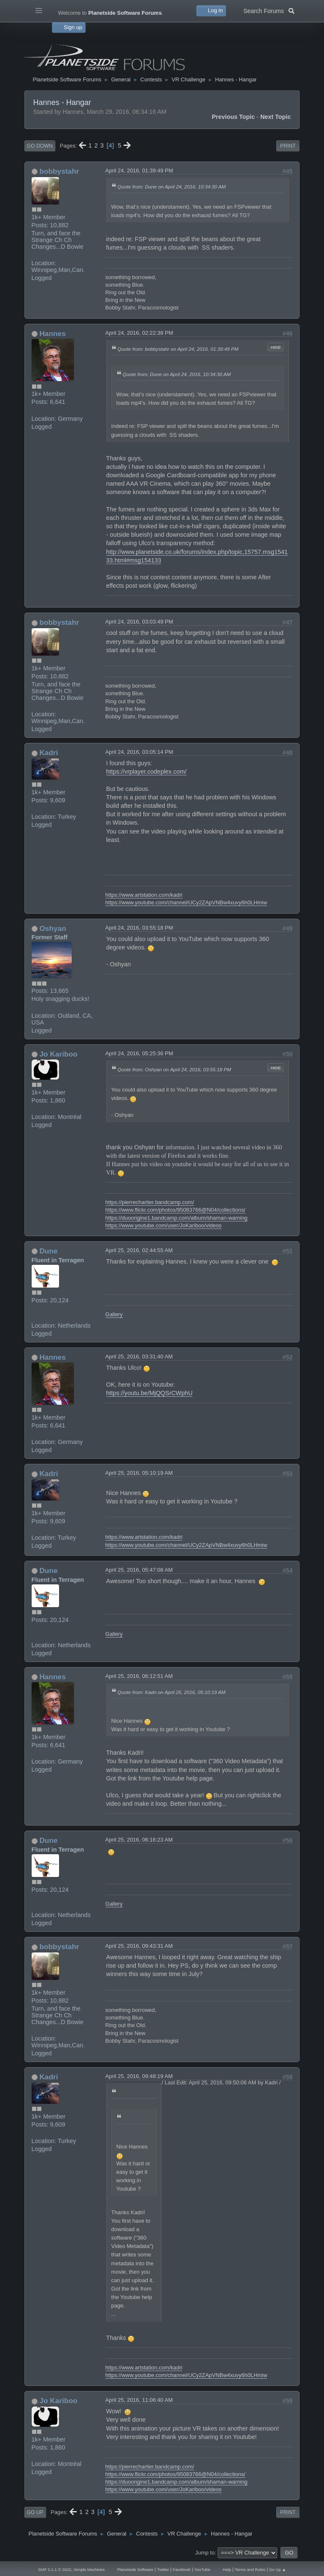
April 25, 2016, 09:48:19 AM (139, 2076)
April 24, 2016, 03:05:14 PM (139, 752)
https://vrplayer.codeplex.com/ (146, 771)
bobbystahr (59, 171)
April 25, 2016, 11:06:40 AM (139, 2400)
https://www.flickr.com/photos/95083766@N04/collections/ (175, 1210)
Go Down (40, 146)
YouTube (202, 2569)
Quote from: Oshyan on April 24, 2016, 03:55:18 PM (174, 1069)
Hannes (52, 333)
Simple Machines (89, 2569)
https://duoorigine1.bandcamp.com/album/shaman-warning (176, 1218)
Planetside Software (135, 2569)
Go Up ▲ (277, 2569)
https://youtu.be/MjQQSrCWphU (149, 1393)
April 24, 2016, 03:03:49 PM (139, 621)
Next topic (275, 116)
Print (288, 146)
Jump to (205, 2552)
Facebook (181, 2569)
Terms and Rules (250, 2569)
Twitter (163, 2569)
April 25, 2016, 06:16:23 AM (139, 1840)
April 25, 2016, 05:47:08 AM (139, 1570)
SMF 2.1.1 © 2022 (54, 2569)
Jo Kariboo (58, 1054)
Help (227, 2569)
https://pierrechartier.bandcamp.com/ (149, 1202)
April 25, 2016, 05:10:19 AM (139, 1473)
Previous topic (233, 116)
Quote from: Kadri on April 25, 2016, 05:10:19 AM (172, 1692)
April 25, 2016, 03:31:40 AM (139, 1356)
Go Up (35, 2512)
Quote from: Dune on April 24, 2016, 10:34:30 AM (172, 186)
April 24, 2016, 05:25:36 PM (139, 1053)
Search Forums (268, 10)
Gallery (114, 1314)
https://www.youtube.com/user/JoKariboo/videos (163, 1225)
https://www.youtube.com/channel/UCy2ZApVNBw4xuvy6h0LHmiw (186, 902)
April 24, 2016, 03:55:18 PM (139, 928)
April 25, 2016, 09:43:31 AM (139, 1946)
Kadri (48, 752)
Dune (48, 1251)
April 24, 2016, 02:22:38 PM (139, 333)
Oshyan (52, 928)
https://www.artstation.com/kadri (144, 895)
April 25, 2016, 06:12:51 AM (139, 1676)
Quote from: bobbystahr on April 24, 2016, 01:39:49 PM (178, 349)
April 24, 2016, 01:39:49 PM (139, 170)
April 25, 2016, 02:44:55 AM (139, 1250)
